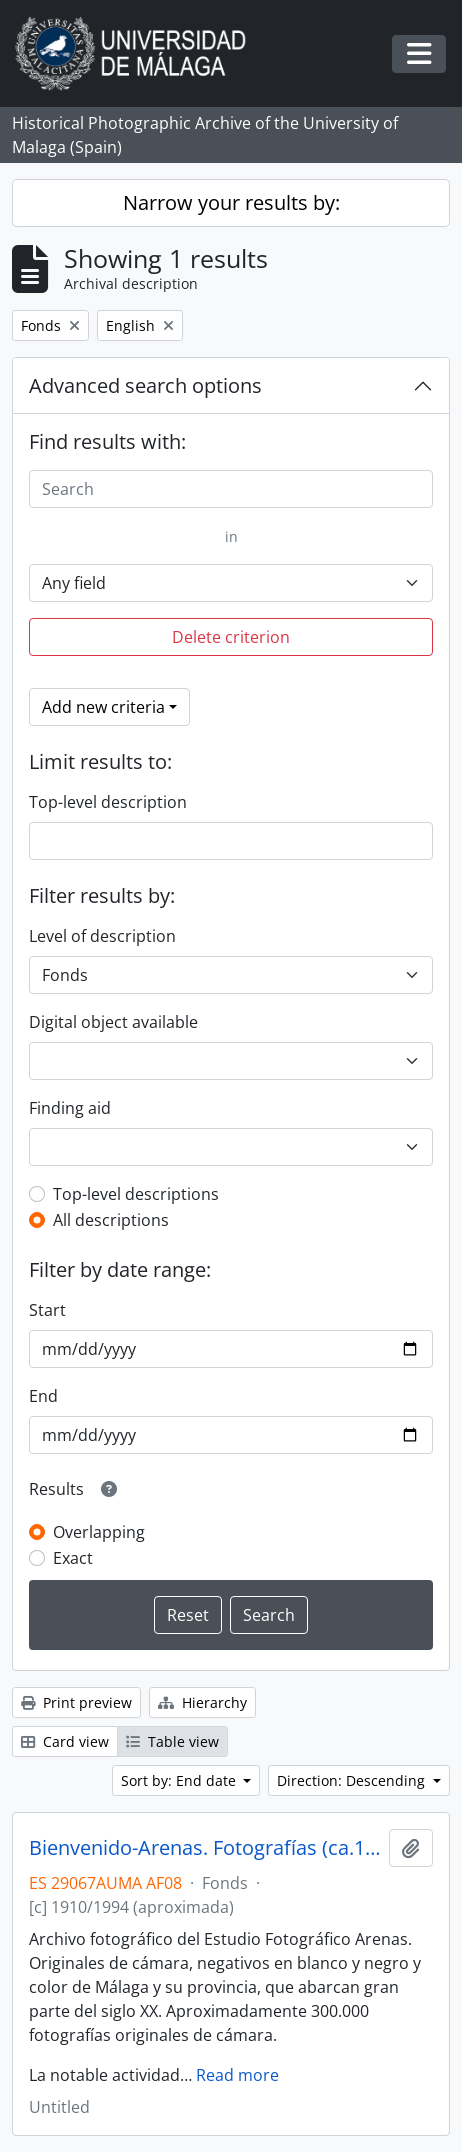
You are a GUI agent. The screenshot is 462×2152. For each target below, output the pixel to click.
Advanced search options (145, 385)
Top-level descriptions (136, 1194)
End (43, 1396)
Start (47, 1310)
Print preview (76, 1702)
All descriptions (111, 1220)
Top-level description (108, 802)
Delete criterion (231, 637)
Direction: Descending (353, 1780)
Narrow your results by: (231, 202)
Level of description (102, 936)
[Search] (231, 489)
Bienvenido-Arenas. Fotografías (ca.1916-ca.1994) (205, 1848)
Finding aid (70, 1108)
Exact (73, 1558)
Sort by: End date (180, 1780)
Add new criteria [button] (103, 707)
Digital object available (113, 1022)
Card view (65, 1741)
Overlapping (99, 1532)
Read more (237, 2075)
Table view (172, 1741)
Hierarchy (202, 1702)
